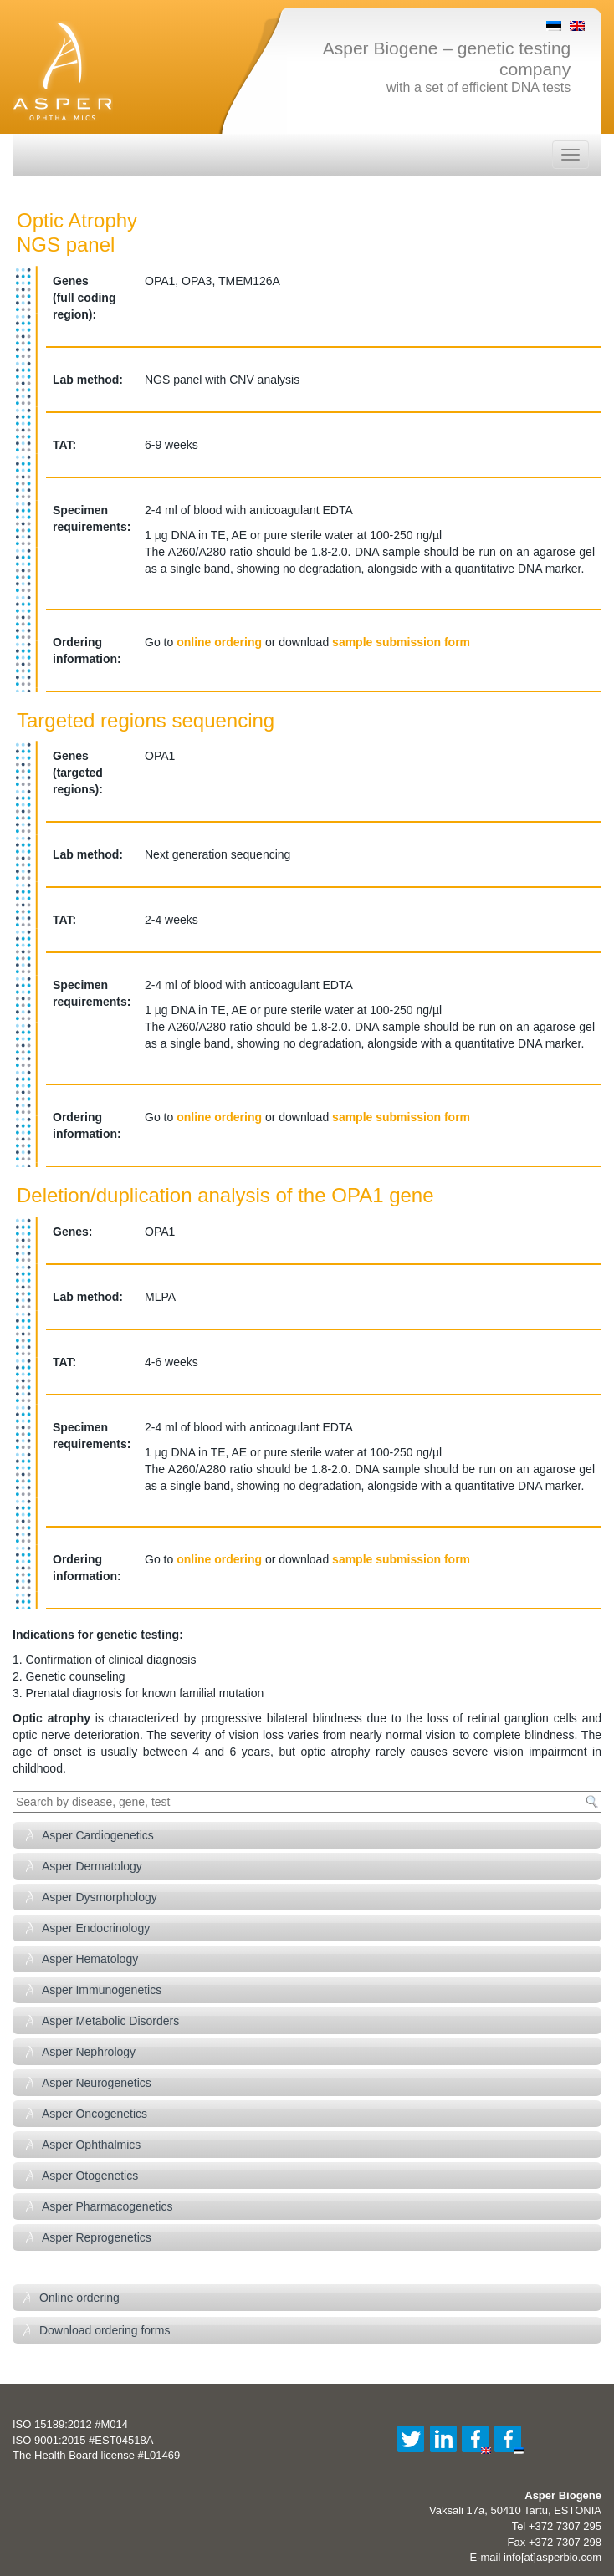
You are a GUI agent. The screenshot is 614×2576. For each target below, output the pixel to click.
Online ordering (79, 2297)
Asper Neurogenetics (96, 2082)
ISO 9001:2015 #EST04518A (83, 2440)
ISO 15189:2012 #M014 (70, 2424)
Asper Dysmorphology (99, 1897)
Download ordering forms (104, 2330)
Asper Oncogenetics (94, 2113)
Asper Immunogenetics (101, 1990)
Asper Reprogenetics (96, 2237)
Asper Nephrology (89, 2051)
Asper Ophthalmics (91, 2144)
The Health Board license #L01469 (96, 2455)
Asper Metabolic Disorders (110, 2021)
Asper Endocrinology (96, 1928)
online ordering (219, 642)
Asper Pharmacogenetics (107, 2206)
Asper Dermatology (92, 1866)
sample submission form (401, 642)
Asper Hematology (90, 1959)
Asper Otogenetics (90, 2175)
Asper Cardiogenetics (98, 1835)
